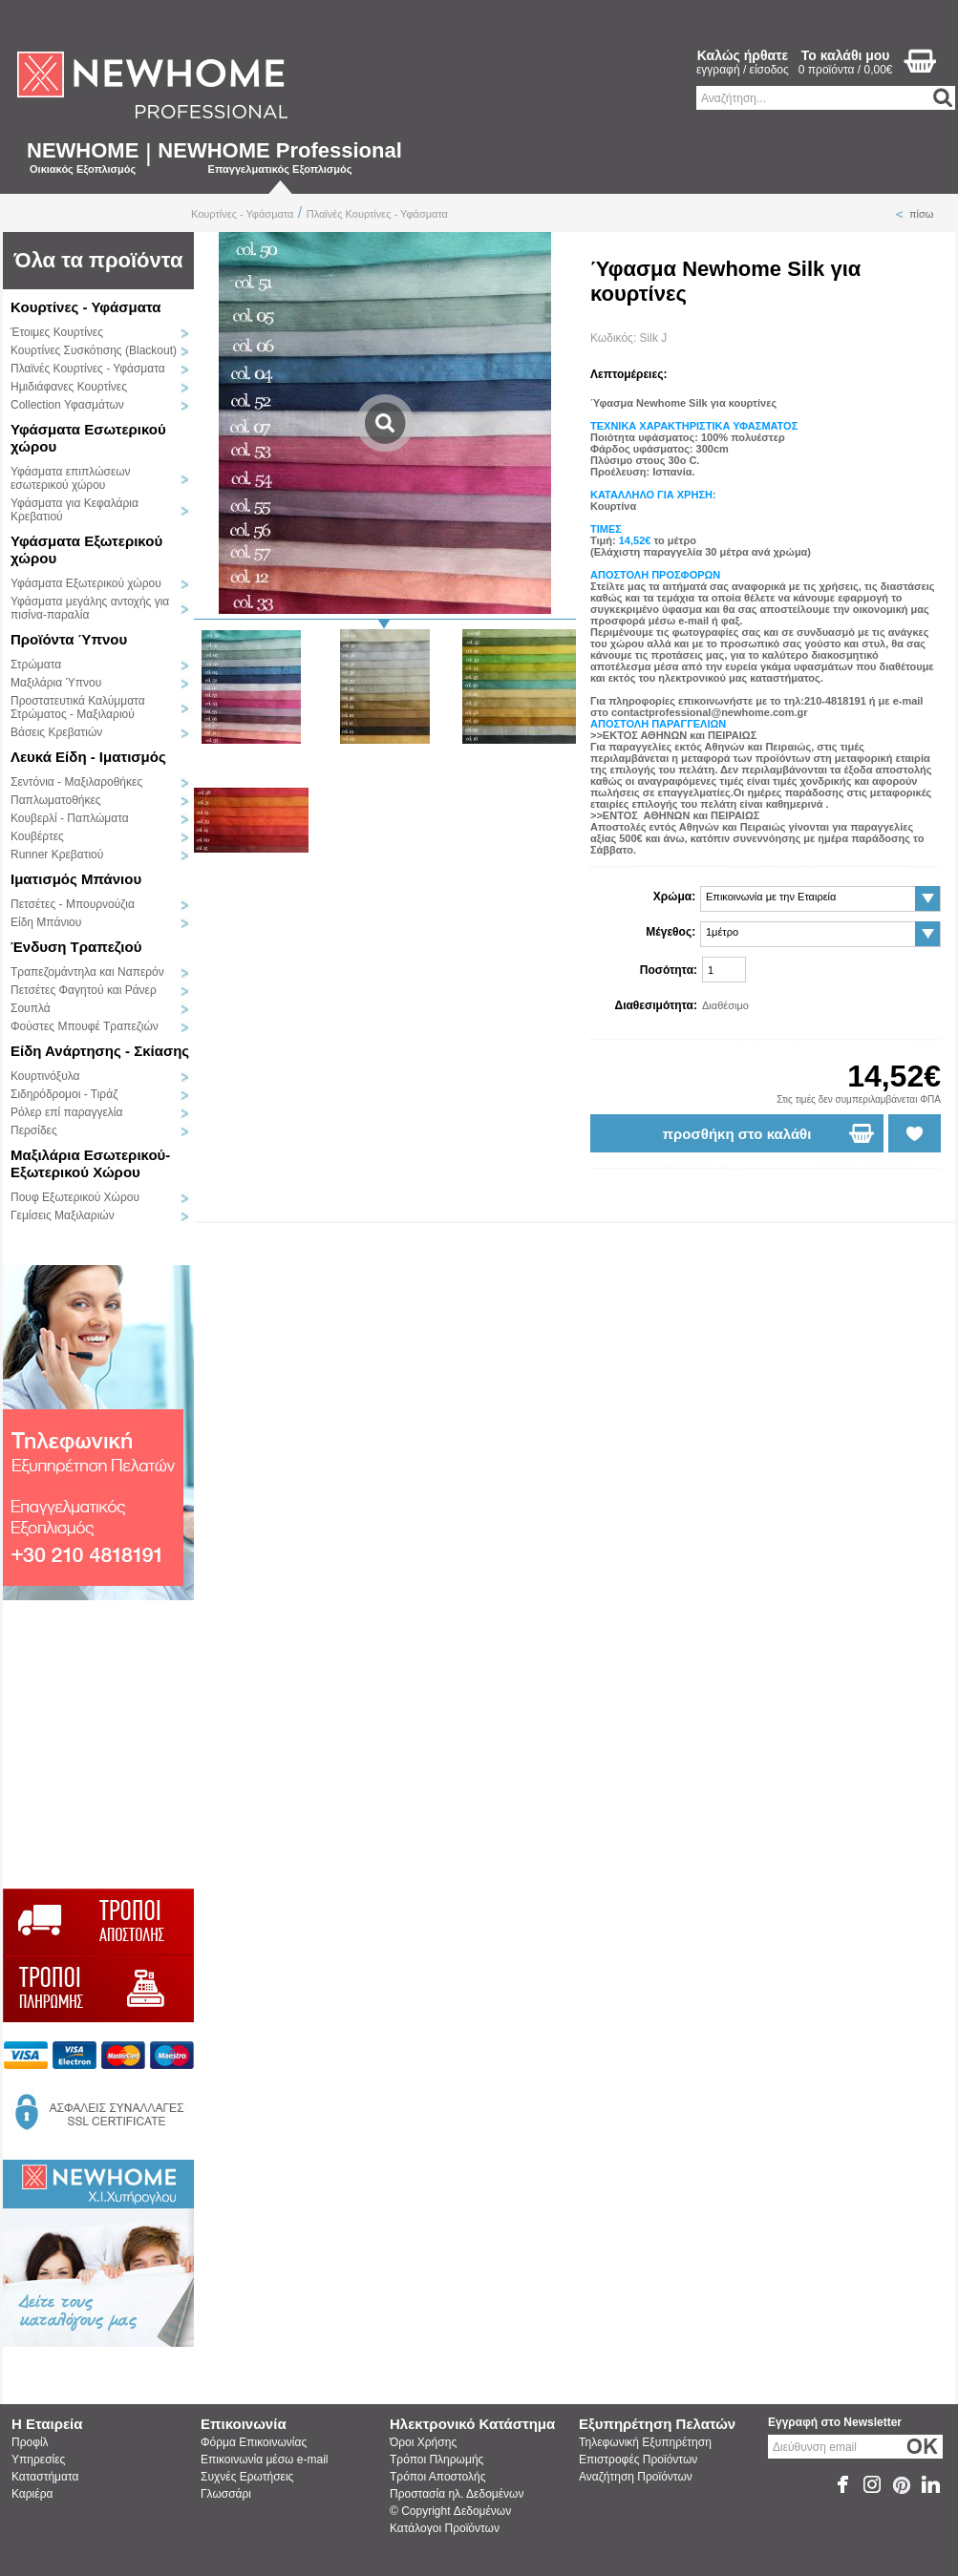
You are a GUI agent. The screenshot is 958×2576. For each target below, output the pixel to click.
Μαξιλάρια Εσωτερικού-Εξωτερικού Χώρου (90, 1163)
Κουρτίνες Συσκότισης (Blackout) (94, 350)
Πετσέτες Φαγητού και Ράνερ (84, 990)
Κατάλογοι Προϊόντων (445, 2528)
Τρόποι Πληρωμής (436, 2459)
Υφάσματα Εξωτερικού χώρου (86, 583)
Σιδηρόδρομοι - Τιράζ (64, 1094)
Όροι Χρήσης (423, 2442)
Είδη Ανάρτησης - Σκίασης (100, 1051)
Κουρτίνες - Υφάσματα (242, 214)
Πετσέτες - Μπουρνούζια (73, 904)
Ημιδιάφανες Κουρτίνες (69, 386)
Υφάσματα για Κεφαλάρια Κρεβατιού (74, 509)
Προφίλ (30, 2442)
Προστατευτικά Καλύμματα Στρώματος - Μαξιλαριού (78, 707)
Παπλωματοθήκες (56, 800)
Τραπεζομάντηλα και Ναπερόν (87, 972)
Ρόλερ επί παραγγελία (66, 1112)
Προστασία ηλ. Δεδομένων (456, 2494)
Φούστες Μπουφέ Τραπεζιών (85, 1026)
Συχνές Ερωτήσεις (247, 2476)
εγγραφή (718, 69)
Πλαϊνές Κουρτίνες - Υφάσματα (377, 214)
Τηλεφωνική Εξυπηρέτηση (645, 2442)
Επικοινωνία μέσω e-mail (265, 2459)
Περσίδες (34, 1130)
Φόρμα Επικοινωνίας (254, 2442)
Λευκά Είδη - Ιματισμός (88, 757)
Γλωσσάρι (226, 2494)
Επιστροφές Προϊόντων (638, 2459)
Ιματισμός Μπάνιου (76, 879)
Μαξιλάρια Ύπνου (56, 682)
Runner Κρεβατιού (57, 854)
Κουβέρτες (37, 836)
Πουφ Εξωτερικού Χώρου (75, 1197)
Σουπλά (31, 1008)
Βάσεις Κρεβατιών (56, 732)
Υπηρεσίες (38, 2459)
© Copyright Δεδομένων (450, 2511)
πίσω (921, 214)
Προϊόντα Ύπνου (69, 639)
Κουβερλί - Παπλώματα (70, 818)
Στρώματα (36, 664)
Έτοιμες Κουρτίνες (57, 332)
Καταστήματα (44, 2476)
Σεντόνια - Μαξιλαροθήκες (76, 782)
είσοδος (769, 69)
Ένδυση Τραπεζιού (76, 947)
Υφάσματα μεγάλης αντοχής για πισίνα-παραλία (90, 608)
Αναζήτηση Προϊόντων (635, 2476)
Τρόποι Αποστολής (437, 2476)
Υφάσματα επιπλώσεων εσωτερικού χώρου (71, 478)
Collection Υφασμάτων (67, 405)
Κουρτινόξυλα (45, 1076)
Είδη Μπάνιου (46, 922)
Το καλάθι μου (845, 55)
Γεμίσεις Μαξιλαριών (63, 1215)
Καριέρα (32, 2494)
